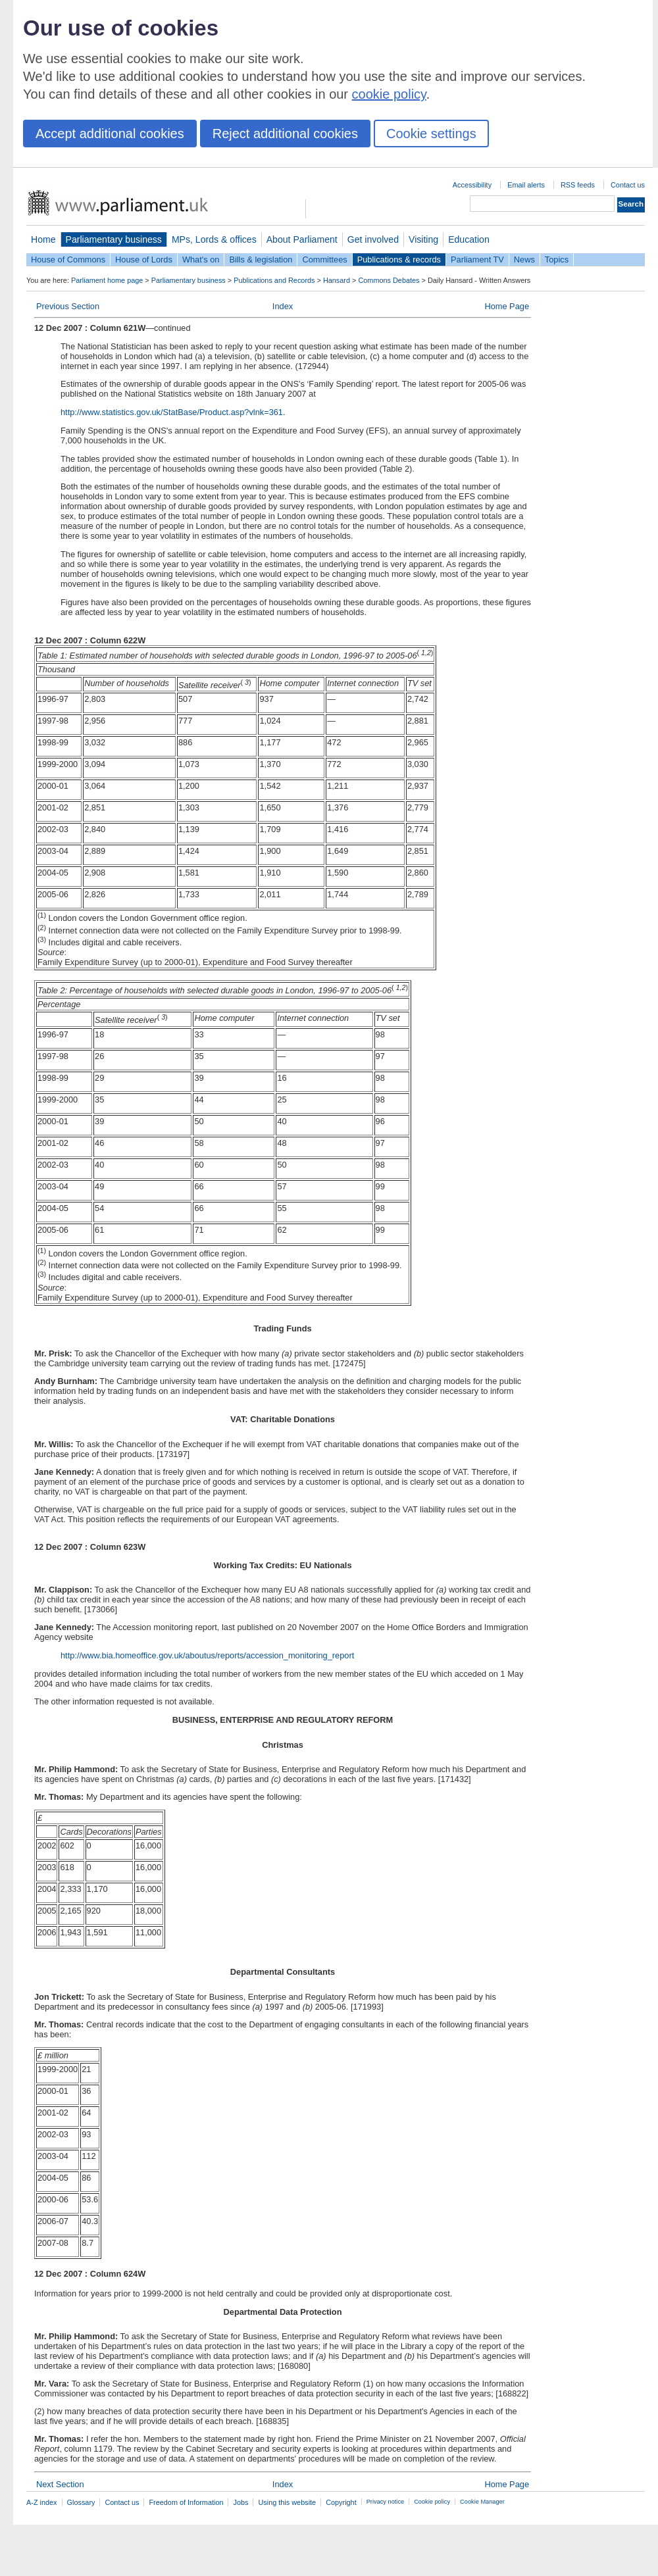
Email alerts (526, 185)
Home (43, 239)
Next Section (60, 2484)
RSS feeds (578, 185)
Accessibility (472, 185)
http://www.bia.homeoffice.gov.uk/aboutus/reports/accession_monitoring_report (207, 1655)
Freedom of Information (186, 2502)
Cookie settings (431, 133)
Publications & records (399, 259)
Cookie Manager (482, 2501)
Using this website (287, 2502)
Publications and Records (274, 280)
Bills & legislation (260, 259)
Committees (324, 259)
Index (282, 306)
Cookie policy (432, 2501)
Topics (557, 259)
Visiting (423, 239)
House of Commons (68, 259)
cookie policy (389, 94)
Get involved (373, 239)
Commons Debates (388, 280)
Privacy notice (385, 2501)
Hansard (336, 280)
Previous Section (67, 306)
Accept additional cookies (110, 133)
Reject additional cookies (285, 133)
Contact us (628, 185)
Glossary (81, 2502)
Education (469, 239)
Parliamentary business (114, 239)
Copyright (341, 2502)
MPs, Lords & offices (214, 239)
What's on (201, 259)
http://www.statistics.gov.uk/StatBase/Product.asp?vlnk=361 (172, 412)
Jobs (240, 2502)
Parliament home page (107, 280)
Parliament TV (477, 259)
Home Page (506, 306)
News (524, 259)
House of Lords (143, 259)
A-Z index (41, 2502)
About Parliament (302, 239)
